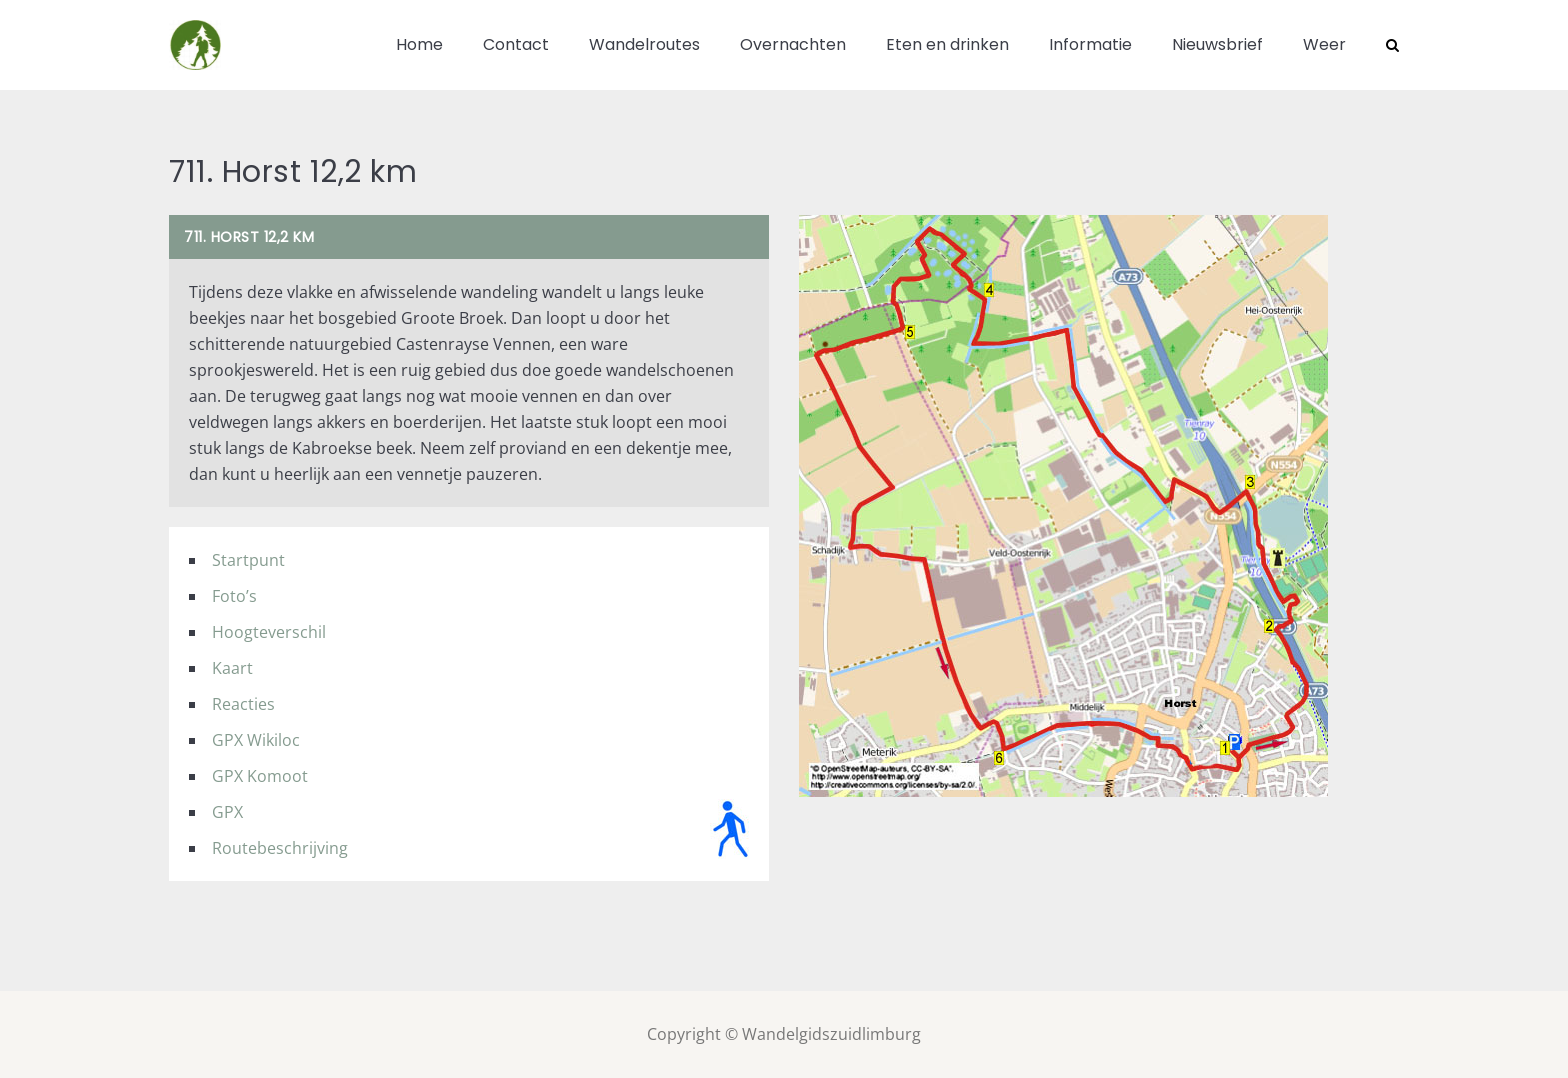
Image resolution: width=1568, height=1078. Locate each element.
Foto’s (234, 596)
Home (419, 44)
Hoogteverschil (269, 632)
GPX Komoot (260, 776)
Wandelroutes (644, 44)
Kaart (232, 668)
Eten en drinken (947, 44)
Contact (516, 44)
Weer (1324, 44)
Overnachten (793, 44)
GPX (227, 812)
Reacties (243, 704)
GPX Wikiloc (256, 740)
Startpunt (248, 560)
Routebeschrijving (280, 848)
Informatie (1090, 44)
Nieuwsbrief (1217, 44)
